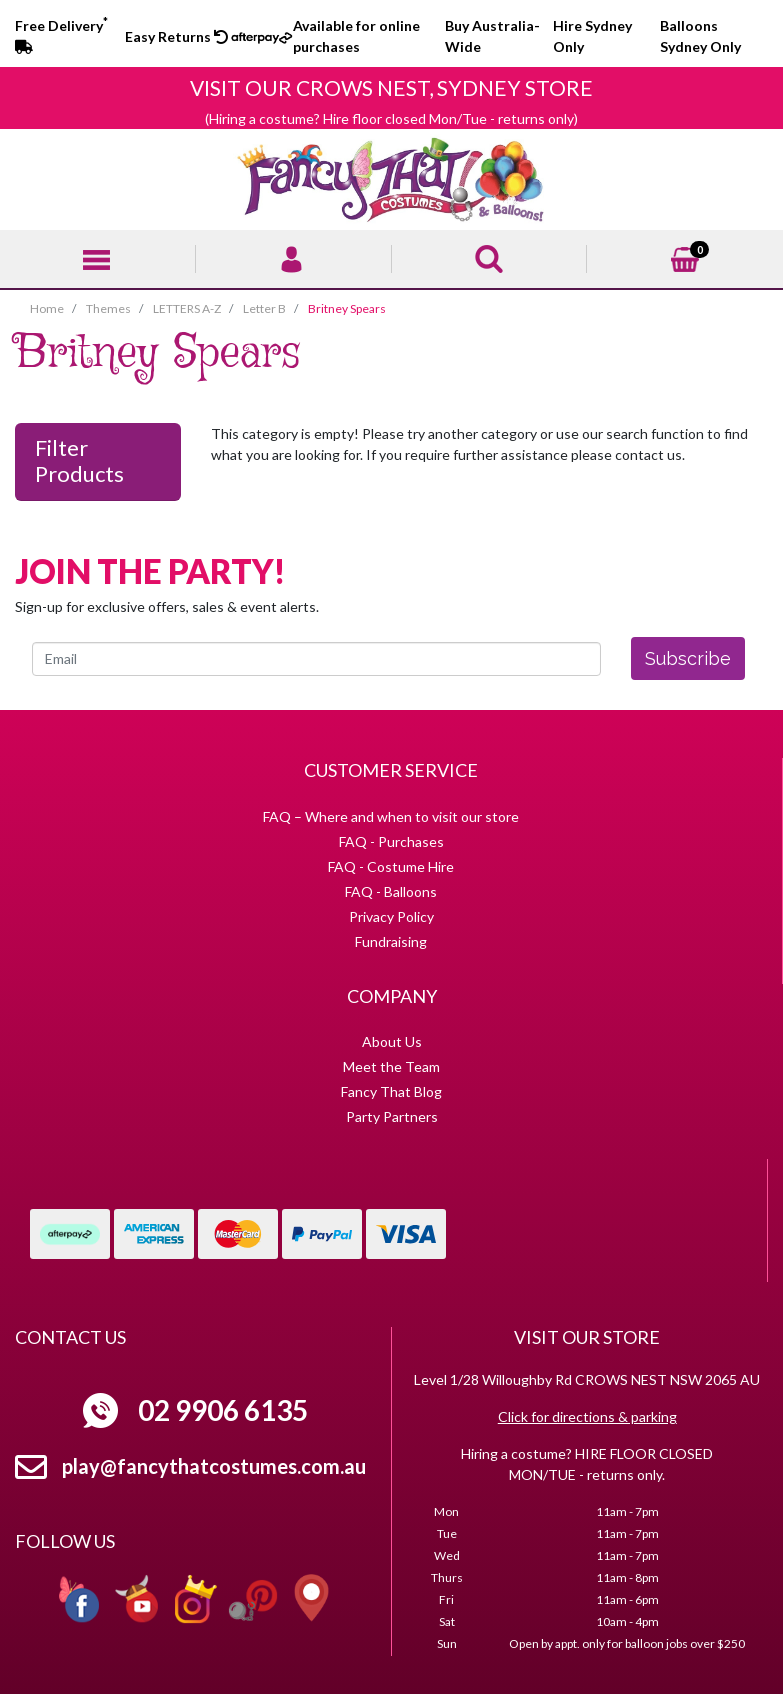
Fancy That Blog (391, 1091)
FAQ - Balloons (391, 891)
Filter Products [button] (79, 461)
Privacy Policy (391, 916)
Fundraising (391, 941)
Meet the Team (391, 1066)
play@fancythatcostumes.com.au (214, 1466)
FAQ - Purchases (391, 841)
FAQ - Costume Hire (391, 866)
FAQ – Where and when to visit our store (391, 816)
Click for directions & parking (587, 1416)
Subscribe (688, 658)
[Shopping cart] (685, 256)
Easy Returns (176, 36)
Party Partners (392, 1116)
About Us (392, 1041)
